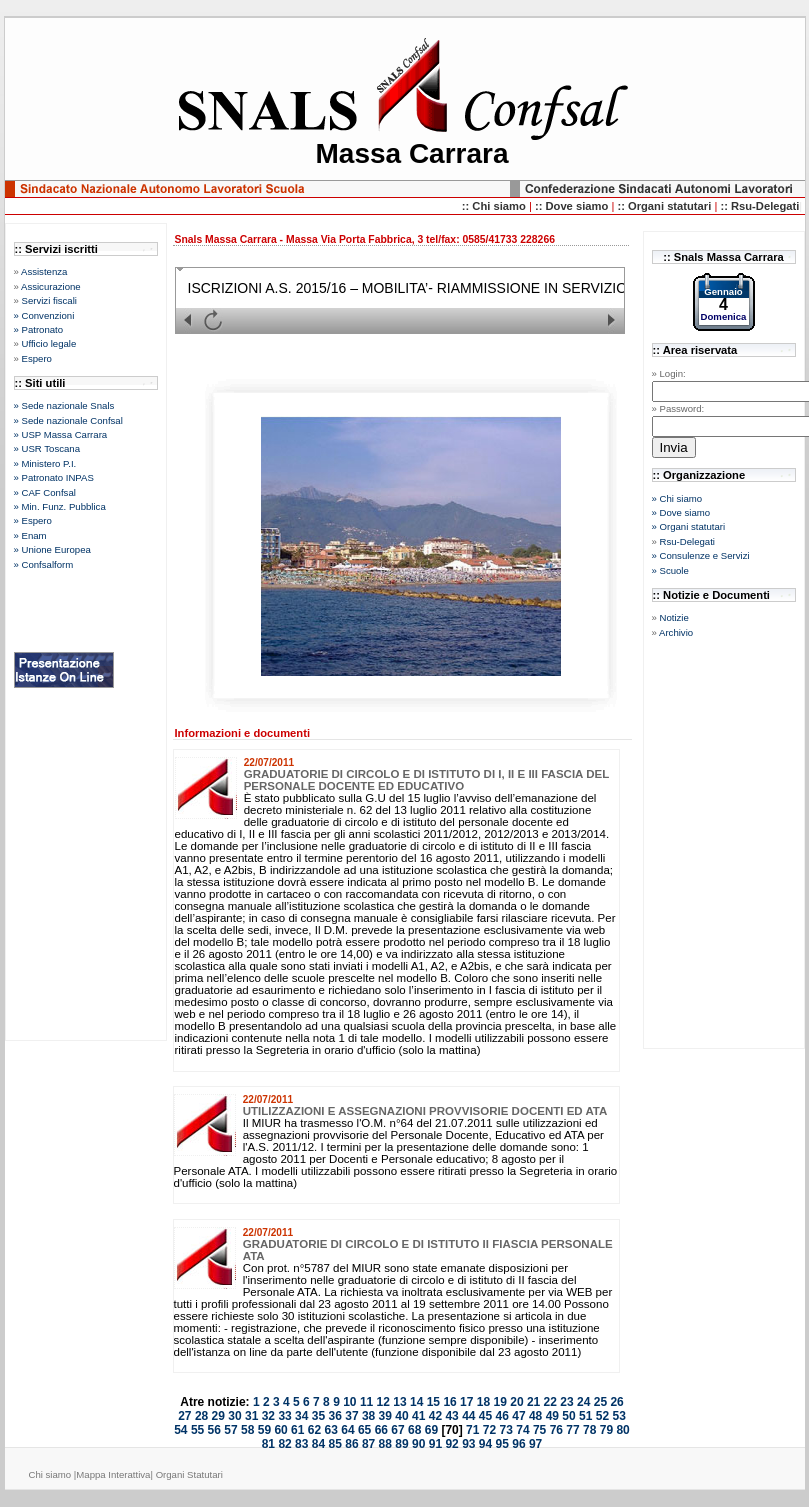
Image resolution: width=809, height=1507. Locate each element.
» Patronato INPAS (54, 477)
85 (335, 1444)
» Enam (30, 535)
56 (214, 1430)
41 (418, 1416)
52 (602, 1416)
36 (335, 1416)
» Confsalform (44, 564)
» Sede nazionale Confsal (68, 420)
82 (284, 1444)
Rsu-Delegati (687, 541)
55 (197, 1430)
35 (318, 1416)
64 (347, 1430)
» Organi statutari (689, 526)
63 (331, 1430)
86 (351, 1444)
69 (431, 1430)
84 (318, 1444)
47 (518, 1416)
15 (433, 1402)
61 (297, 1430)
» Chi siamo (677, 498)
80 (622, 1430)
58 (247, 1430)
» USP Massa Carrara (61, 434)
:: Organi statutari (665, 206)
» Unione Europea (52, 549)
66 (381, 1430)
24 (583, 1402)
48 (535, 1416)
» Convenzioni (44, 315)
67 (397, 1430)
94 (485, 1444)
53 (618, 1416)
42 (435, 1416)
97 (535, 1444)
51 (585, 1416)
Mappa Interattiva (113, 1474)
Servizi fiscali (49, 300)
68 (414, 1430)
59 (264, 1430)
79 (606, 1430)
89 (401, 1444)
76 (556, 1430)
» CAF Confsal (45, 492)
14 (416, 1402)
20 (516, 1402)
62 (314, 1430)
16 (449, 1402)
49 (552, 1416)
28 (201, 1416)
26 (616, 1402)
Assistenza (44, 271)
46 (502, 1416)
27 (184, 1416)
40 (401, 1416)
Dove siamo (578, 206)
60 (280, 1430)
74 (522, 1430)
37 (351, 1416)
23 (566, 1402)
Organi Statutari (189, 1474)
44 (468, 1416)
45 (485, 1416)
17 (466, 1402)
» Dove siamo (681, 512)
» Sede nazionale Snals (64, 405)
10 (349, 1402)
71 (472, 1430)
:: (540, 206)
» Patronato (39, 329)
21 (533, 1402)
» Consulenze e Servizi (701, 555)
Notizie (674, 617)
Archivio (676, 632)
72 (489, 1430)
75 (539, 1430)
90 (418, 1444)
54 (180, 1430)
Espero (37, 358)
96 (518, 1444)
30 (234, 1416)
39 (385, 1416)
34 (301, 1416)
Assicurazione (51, 286)
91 (435, 1444)
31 (251, 1416)
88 (385, 1444)
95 (502, 1444)
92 (451, 1444)
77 (572, 1430)
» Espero (33, 520)
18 (483, 1402)
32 (268, 1416)
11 (366, 1402)
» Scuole (670, 570)
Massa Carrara (411, 153)
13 (399, 1402)
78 (589, 1430)
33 (284, 1416)
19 (500, 1402)
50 (568, 1416)
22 (550, 1402)
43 (451, 1416)
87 (368, 1444)
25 (600, 1402)
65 (364, 1430)
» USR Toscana (47, 448)
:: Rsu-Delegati (759, 206)
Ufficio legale (49, 343)
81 (268, 1444)
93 (468, 1444)
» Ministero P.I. (45, 463)
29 (218, 1416)
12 (383, 1402)
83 (301, 1444)
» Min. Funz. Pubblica (60, 506)
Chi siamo (50, 1474)
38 (368, 1416)
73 (506, 1430)
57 (230, 1430)
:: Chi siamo (495, 206)
